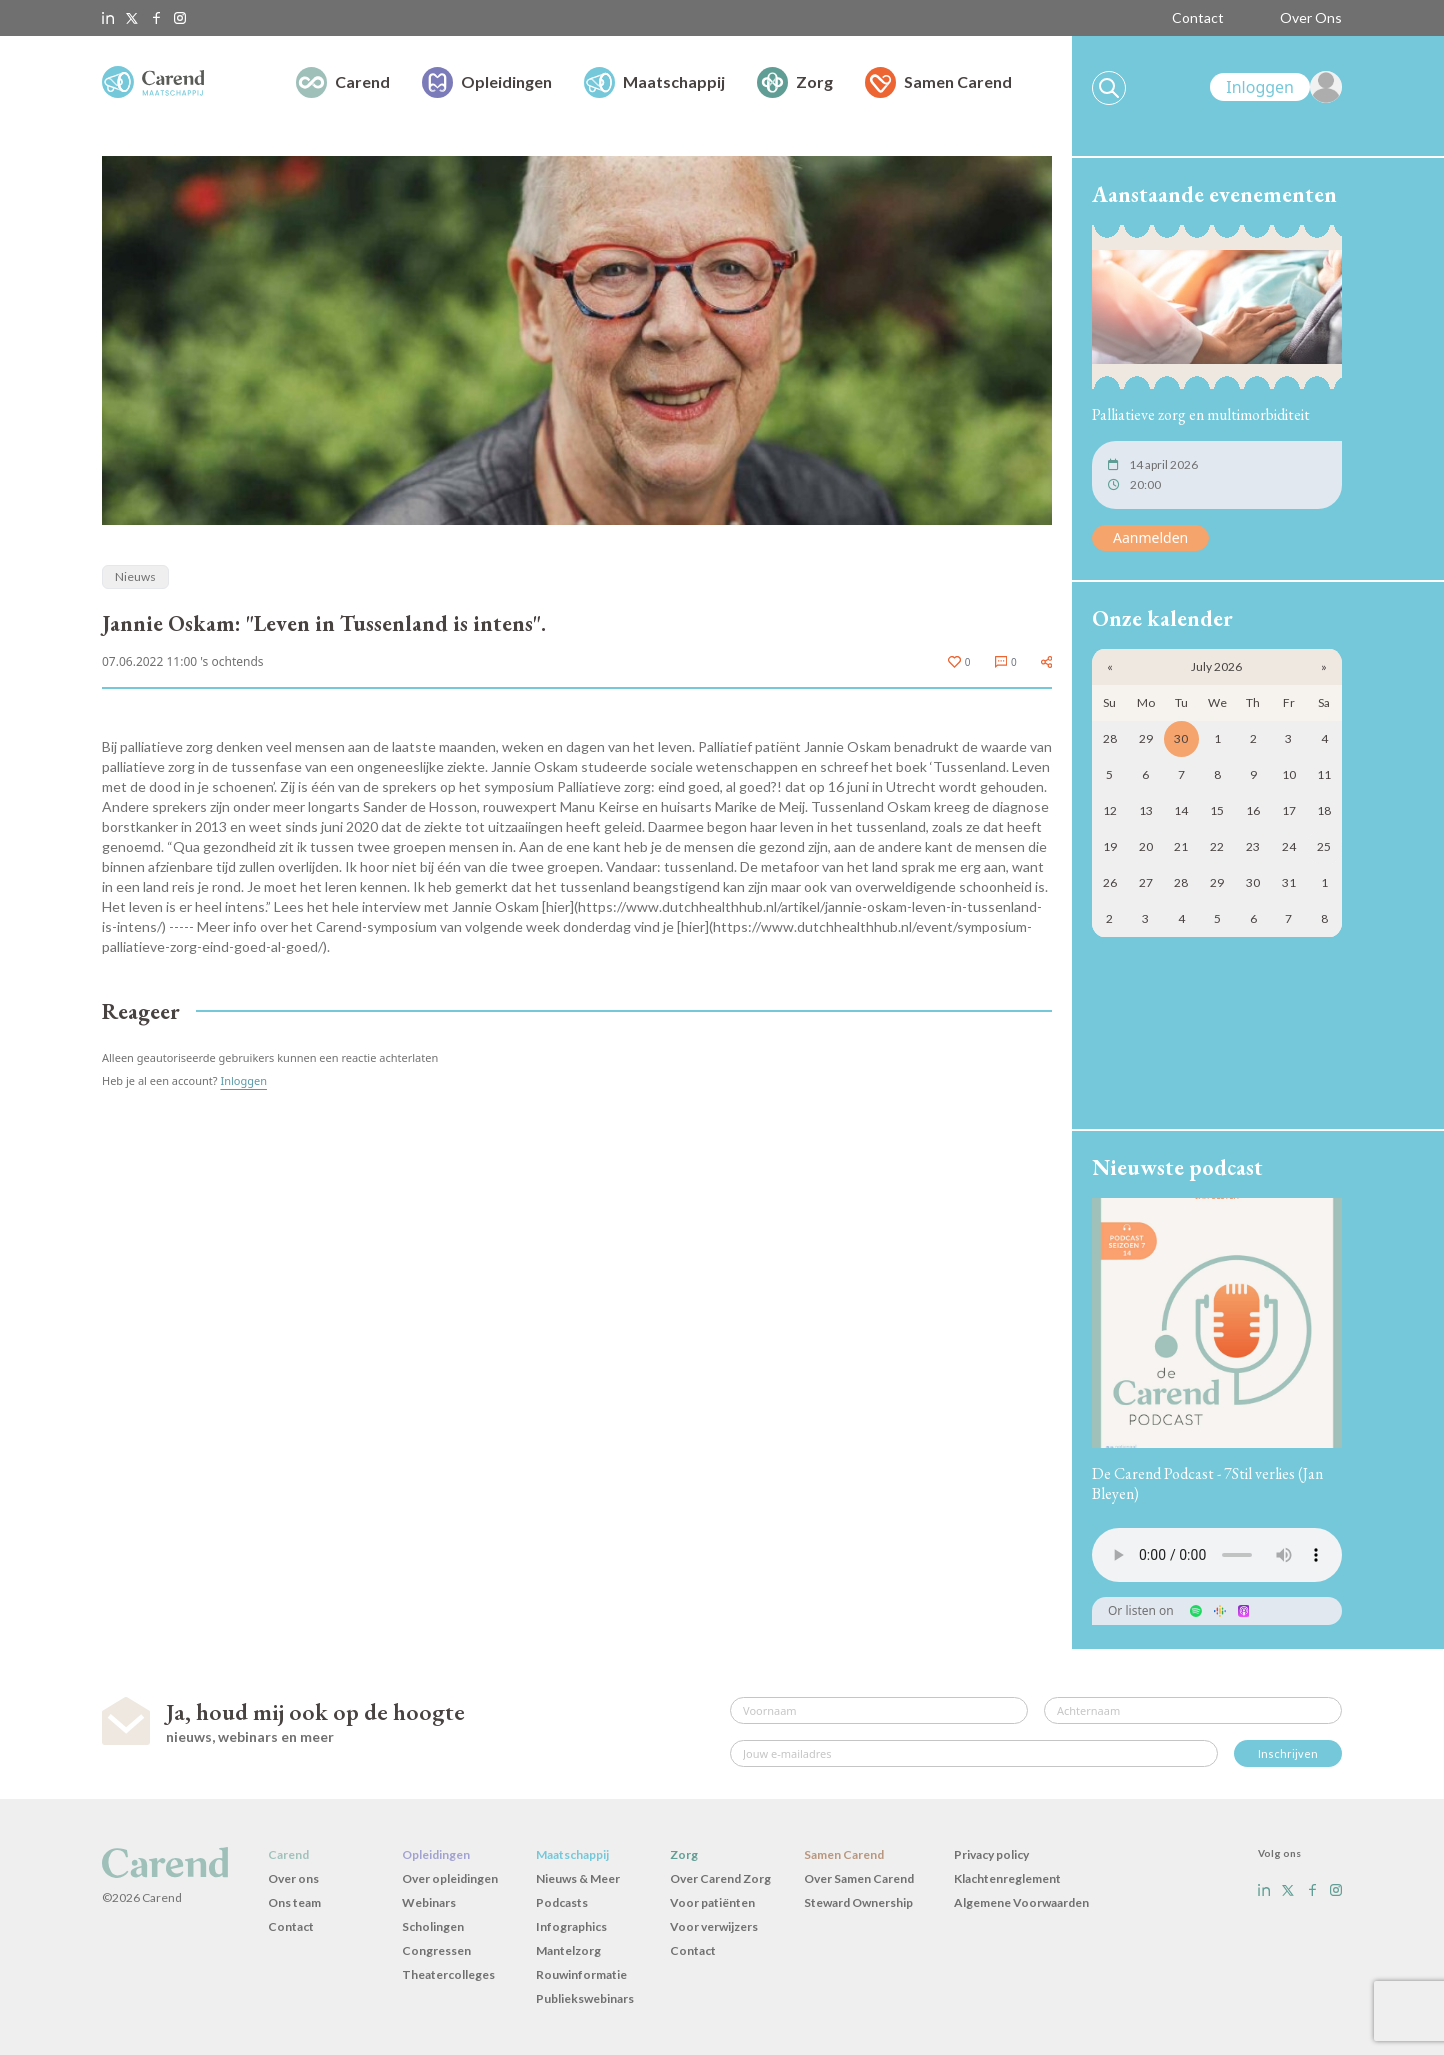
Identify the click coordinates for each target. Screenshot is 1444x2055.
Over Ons (1311, 17)
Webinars (429, 1902)
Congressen (436, 1950)
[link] (1276, 87)
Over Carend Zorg (720, 1878)
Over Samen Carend (859, 1878)
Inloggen (243, 1080)
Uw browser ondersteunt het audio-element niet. (1217, 1555)
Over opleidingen (450, 1878)
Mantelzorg (568, 1950)
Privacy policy (991, 1854)
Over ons (293, 1878)
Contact (1198, 17)
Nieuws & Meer (578, 1878)
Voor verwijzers (714, 1926)
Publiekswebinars (585, 1998)
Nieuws (135, 576)
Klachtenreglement (1007, 1878)
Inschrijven (1288, 1753)
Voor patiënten (712, 1902)
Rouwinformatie (581, 1974)
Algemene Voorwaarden (1021, 1902)
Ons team (294, 1902)
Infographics (571, 1926)
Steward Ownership (858, 1902)
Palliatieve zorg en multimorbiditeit (1201, 414)
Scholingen (433, 1926)
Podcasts (562, 1902)
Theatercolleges (448, 1974)
